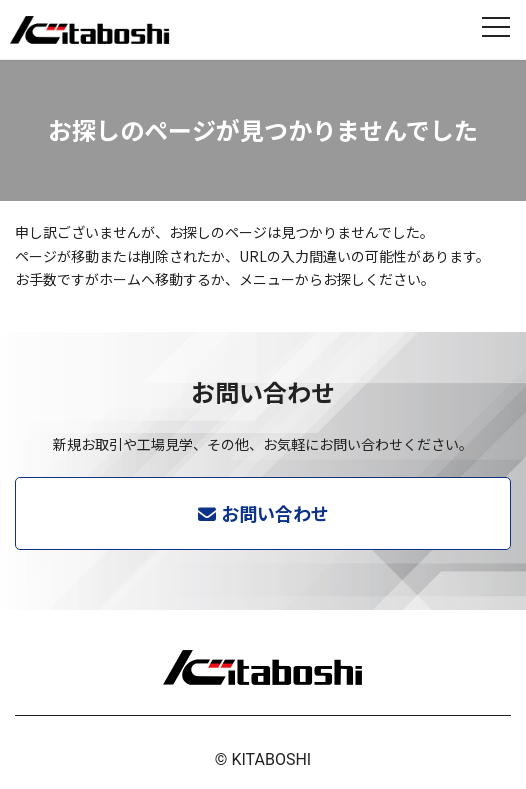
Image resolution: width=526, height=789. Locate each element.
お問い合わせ (275, 513)
